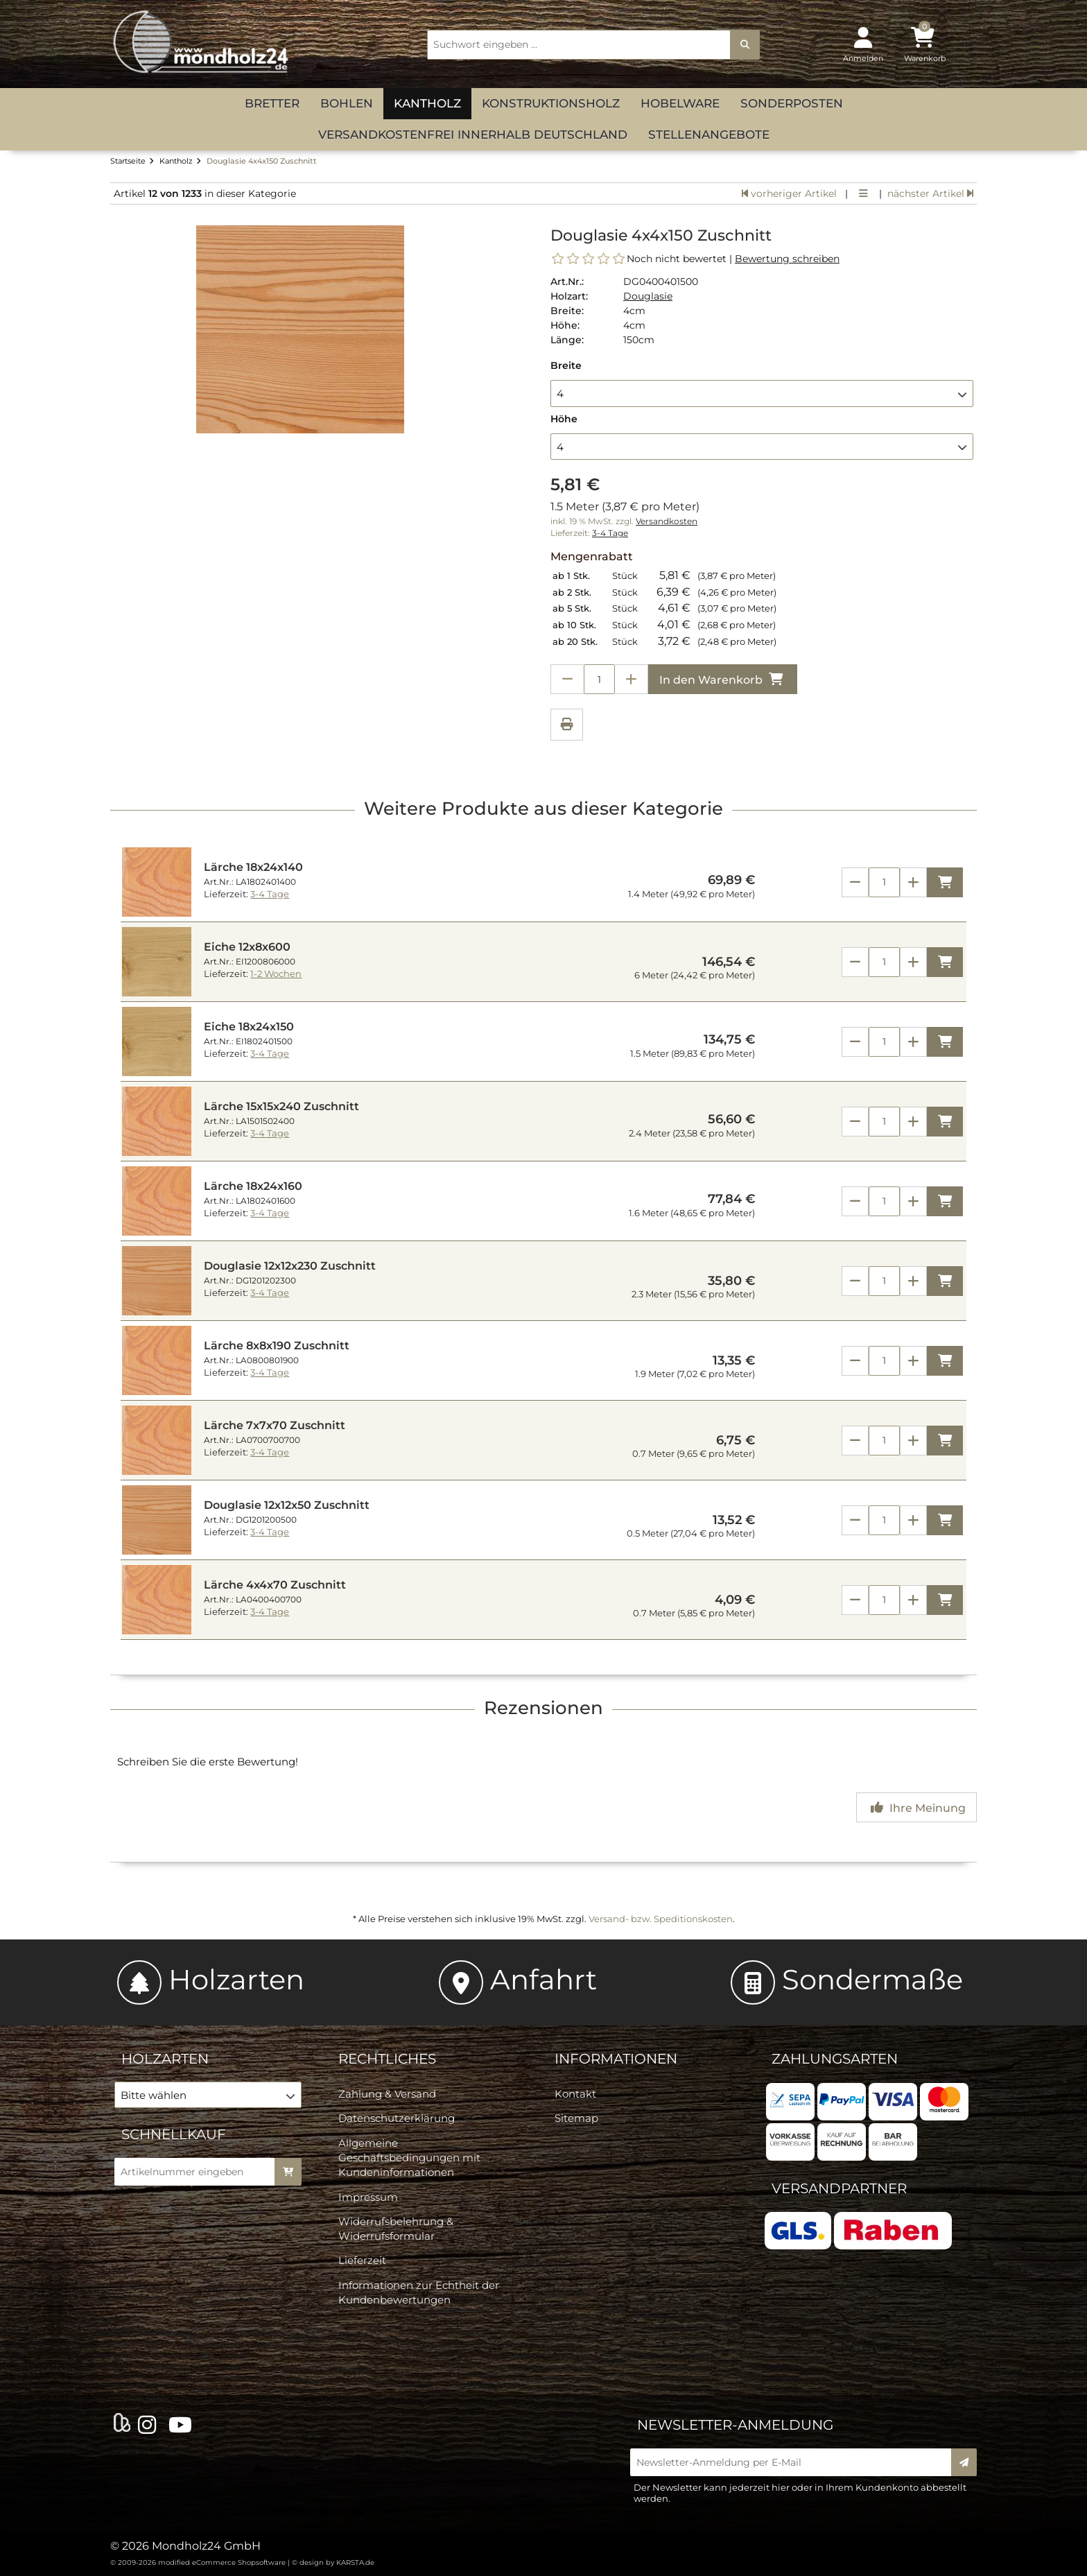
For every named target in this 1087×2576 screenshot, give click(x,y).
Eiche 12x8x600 (247, 946)
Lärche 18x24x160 (253, 1186)
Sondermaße (847, 1979)
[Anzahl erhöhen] (631, 679)
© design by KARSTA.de (333, 2562)
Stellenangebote (708, 134)
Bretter (272, 103)
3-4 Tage (610, 533)
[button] (761, 393)
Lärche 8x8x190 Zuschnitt (276, 1345)
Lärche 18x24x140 (253, 867)
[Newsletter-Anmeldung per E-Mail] (795, 2462)
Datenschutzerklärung (396, 2118)
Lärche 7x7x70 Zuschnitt (274, 1425)
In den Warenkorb (722, 679)
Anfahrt (518, 1979)
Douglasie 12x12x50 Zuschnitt (286, 1505)
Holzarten (210, 1979)
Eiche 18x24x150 (249, 1026)
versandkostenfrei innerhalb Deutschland (472, 134)
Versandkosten (666, 521)
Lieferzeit (362, 2260)
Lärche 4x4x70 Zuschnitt (275, 1584)
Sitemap (576, 2118)
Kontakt (575, 2093)
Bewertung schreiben (787, 258)
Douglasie (647, 296)
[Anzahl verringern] (567, 679)
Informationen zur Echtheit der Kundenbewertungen (418, 2292)
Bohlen (346, 103)
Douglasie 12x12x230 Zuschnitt (290, 1265)
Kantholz (427, 103)
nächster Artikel (930, 193)
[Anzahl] (884, 882)
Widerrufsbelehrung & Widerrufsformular (395, 2228)
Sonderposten (791, 103)
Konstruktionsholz (551, 103)
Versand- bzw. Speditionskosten (661, 1918)
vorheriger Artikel (789, 193)
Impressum (368, 2197)
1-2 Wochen (276, 974)
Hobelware (680, 103)
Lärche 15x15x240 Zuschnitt (281, 1106)
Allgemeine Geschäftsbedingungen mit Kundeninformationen (409, 2157)
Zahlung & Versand (387, 2093)
